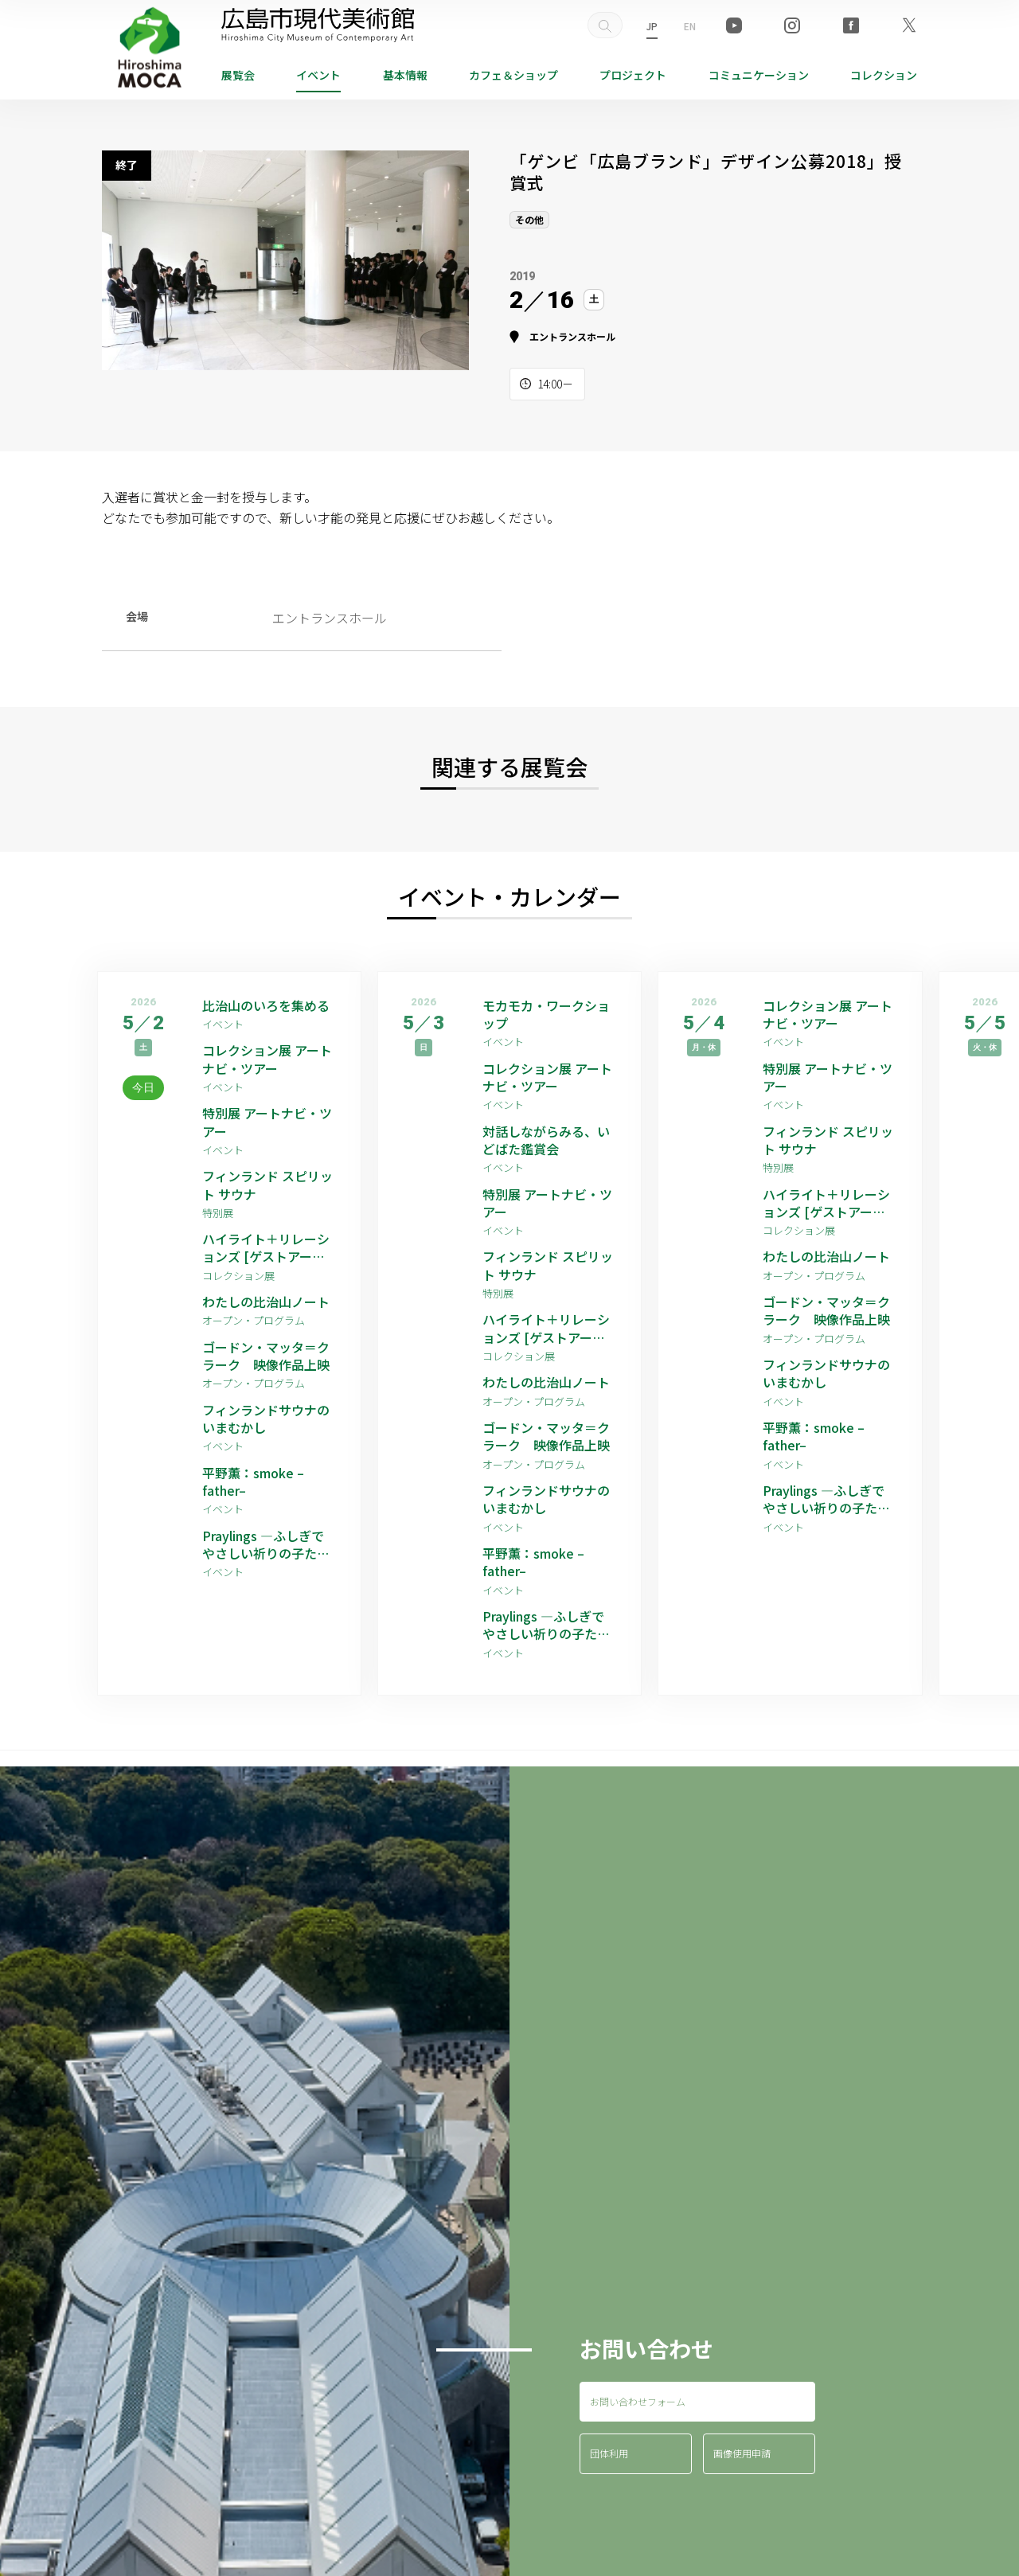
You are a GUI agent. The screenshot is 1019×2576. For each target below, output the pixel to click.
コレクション (883, 75)
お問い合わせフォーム (637, 2401)
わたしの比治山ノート (266, 1301)
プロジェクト (632, 75)
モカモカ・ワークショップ (546, 1014)
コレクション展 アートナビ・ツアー (267, 1059)
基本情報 (405, 75)
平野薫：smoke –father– (253, 1482)
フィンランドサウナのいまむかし (266, 1419)
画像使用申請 (742, 2453)
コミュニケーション (759, 75)
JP (652, 26)
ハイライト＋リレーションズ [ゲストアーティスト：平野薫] (266, 1248)
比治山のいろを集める (266, 1005)
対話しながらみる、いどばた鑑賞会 (546, 1140)
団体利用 (609, 2453)
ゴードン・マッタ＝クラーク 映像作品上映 (266, 1356)
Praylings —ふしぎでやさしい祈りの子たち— (266, 1545)
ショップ (513, 75)
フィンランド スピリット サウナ (267, 1185)
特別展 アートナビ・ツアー (267, 1122)
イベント (318, 75)
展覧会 (238, 75)
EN (690, 26)
